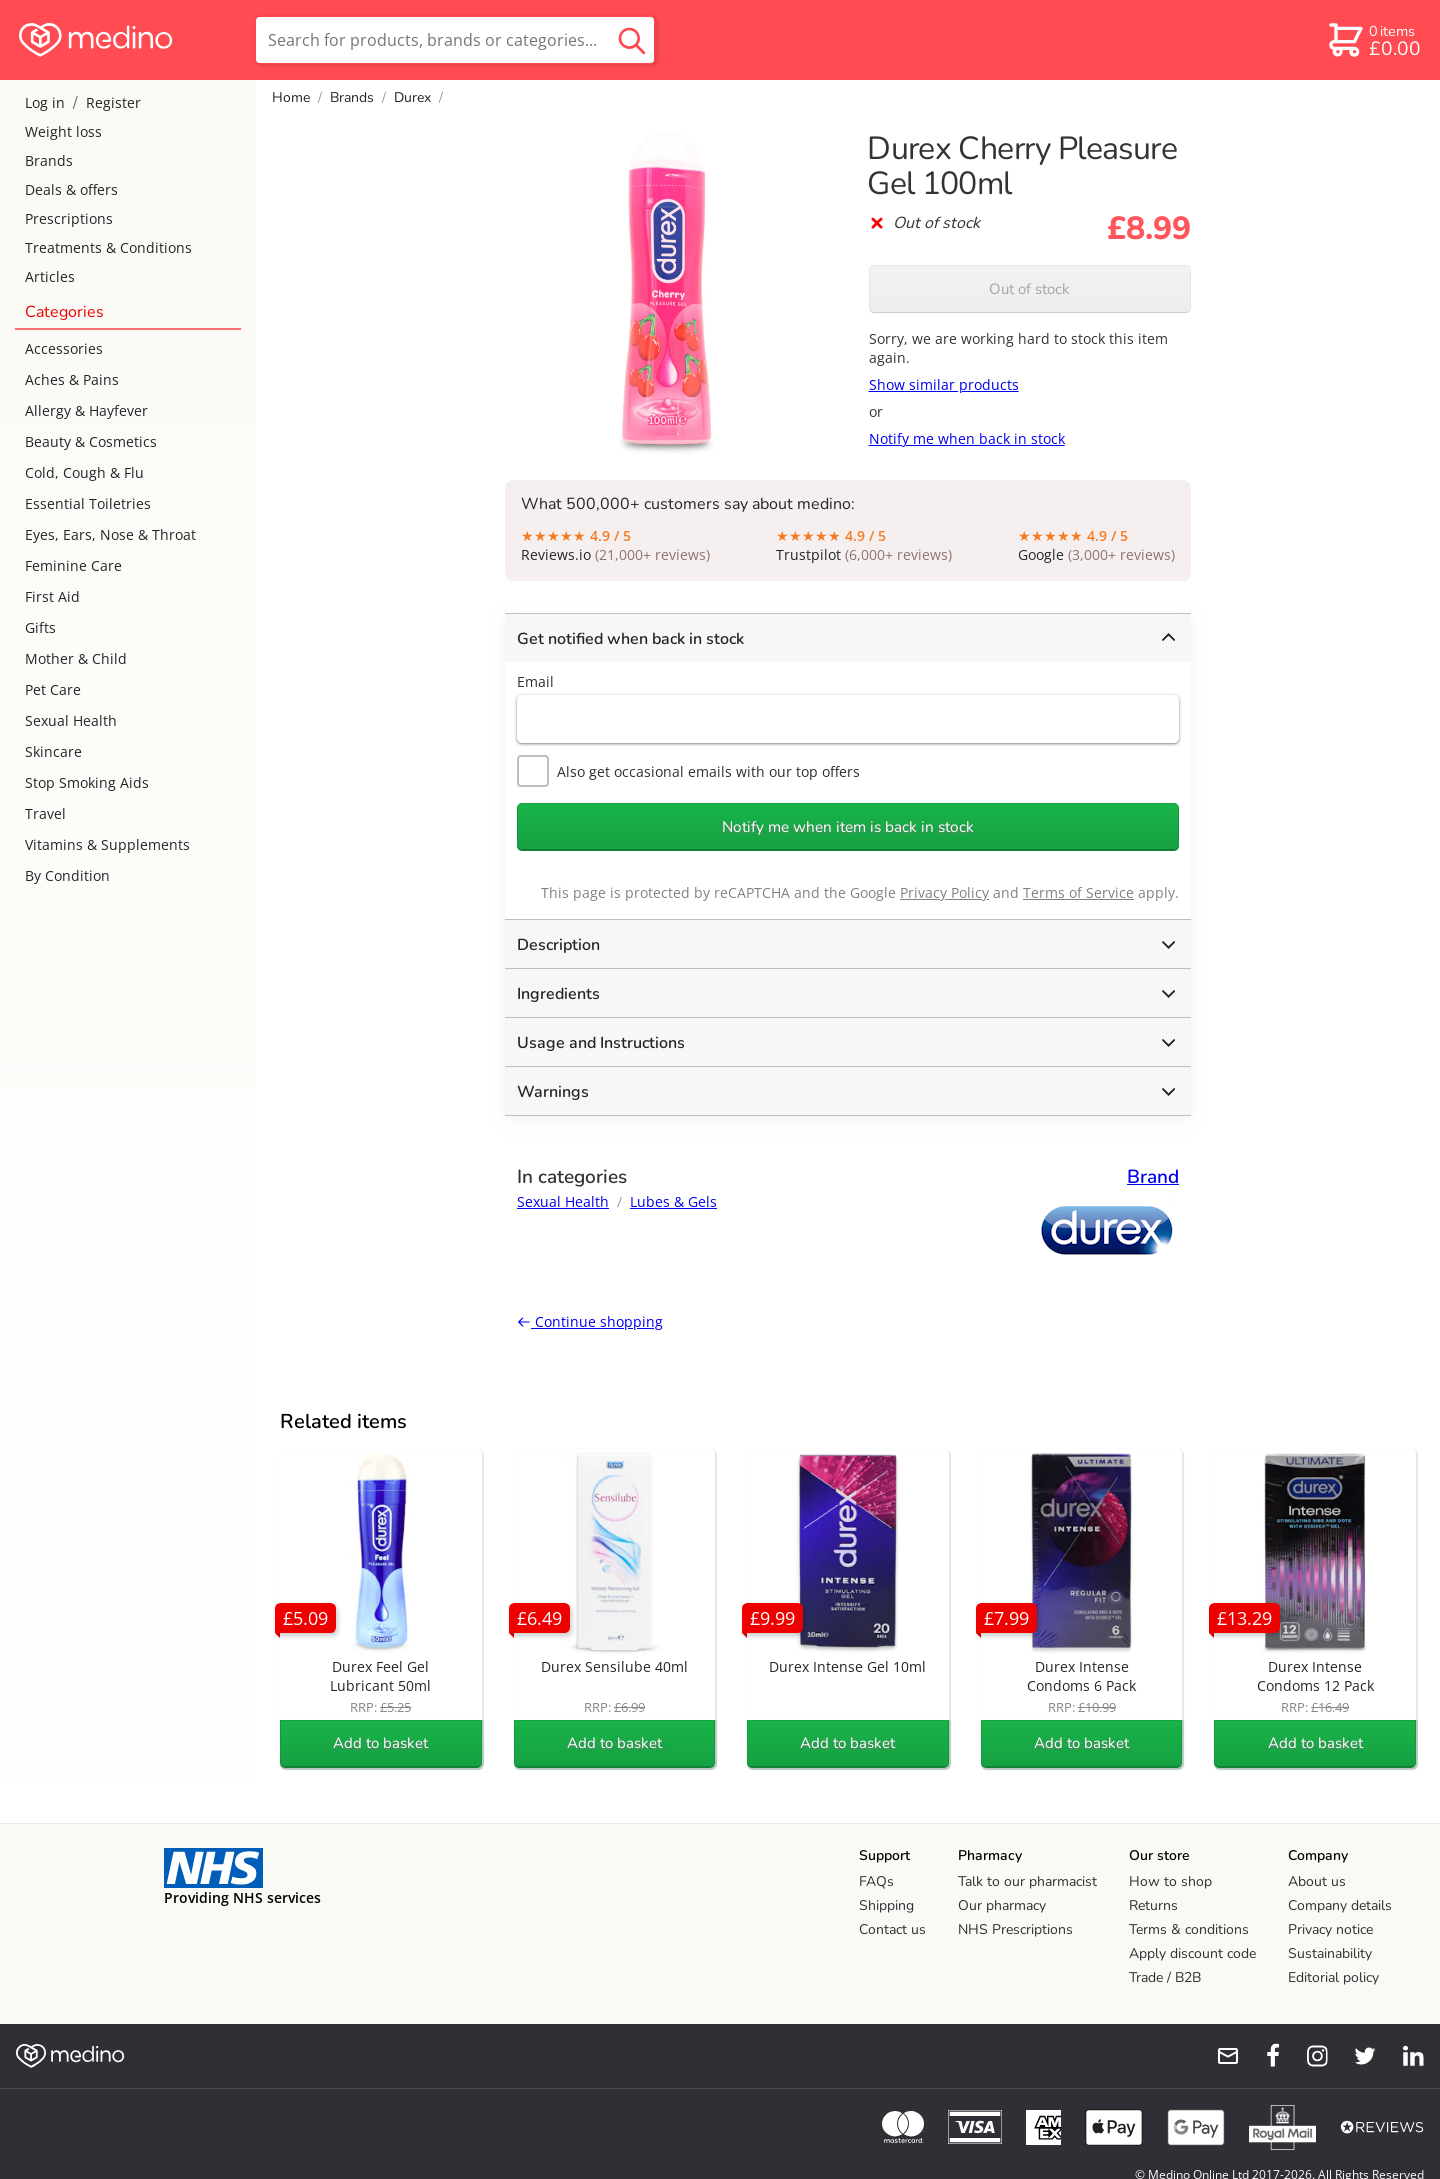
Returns (1153, 1905)
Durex (412, 97)
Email (535, 681)
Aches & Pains (72, 379)
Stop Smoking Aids (87, 782)
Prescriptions (69, 218)
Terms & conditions (1189, 1929)
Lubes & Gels (673, 1201)
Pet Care (53, 689)
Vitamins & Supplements (107, 844)
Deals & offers (71, 189)
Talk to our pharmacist (1027, 1881)
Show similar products (944, 384)
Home (291, 97)
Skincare (53, 751)
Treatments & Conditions (108, 247)
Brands (49, 160)
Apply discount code (1192, 1953)
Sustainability (1330, 1953)
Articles (50, 276)
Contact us (892, 1929)
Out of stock (1029, 289)
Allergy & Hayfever (86, 410)
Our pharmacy (1002, 1905)
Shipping (886, 1905)
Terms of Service (1078, 892)
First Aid (52, 596)
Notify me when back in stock (967, 438)
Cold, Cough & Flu (84, 472)
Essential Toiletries (88, 503)
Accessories (64, 348)
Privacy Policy (944, 892)
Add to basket (380, 1743)
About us (1317, 1881)
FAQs (876, 1881)
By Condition (67, 875)
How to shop (1170, 1881)
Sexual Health (71, 720)
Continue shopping (590, 1321)
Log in (45, 102)
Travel (45, 813)
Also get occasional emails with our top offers (688, 771)
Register (113, 102)
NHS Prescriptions (1015, 1929)
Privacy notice (1330, 1929)
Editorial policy (1333, 1977)
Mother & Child (76, 658)
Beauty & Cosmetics (91, 441)
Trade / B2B (1165, 1977)
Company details (1340, 1905)
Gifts (40, 627)
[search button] (632, 40)
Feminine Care (73, 565)
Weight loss (63, 131)
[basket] (1373, 40)
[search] (455, 40)
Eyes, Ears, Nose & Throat (110, 534)
